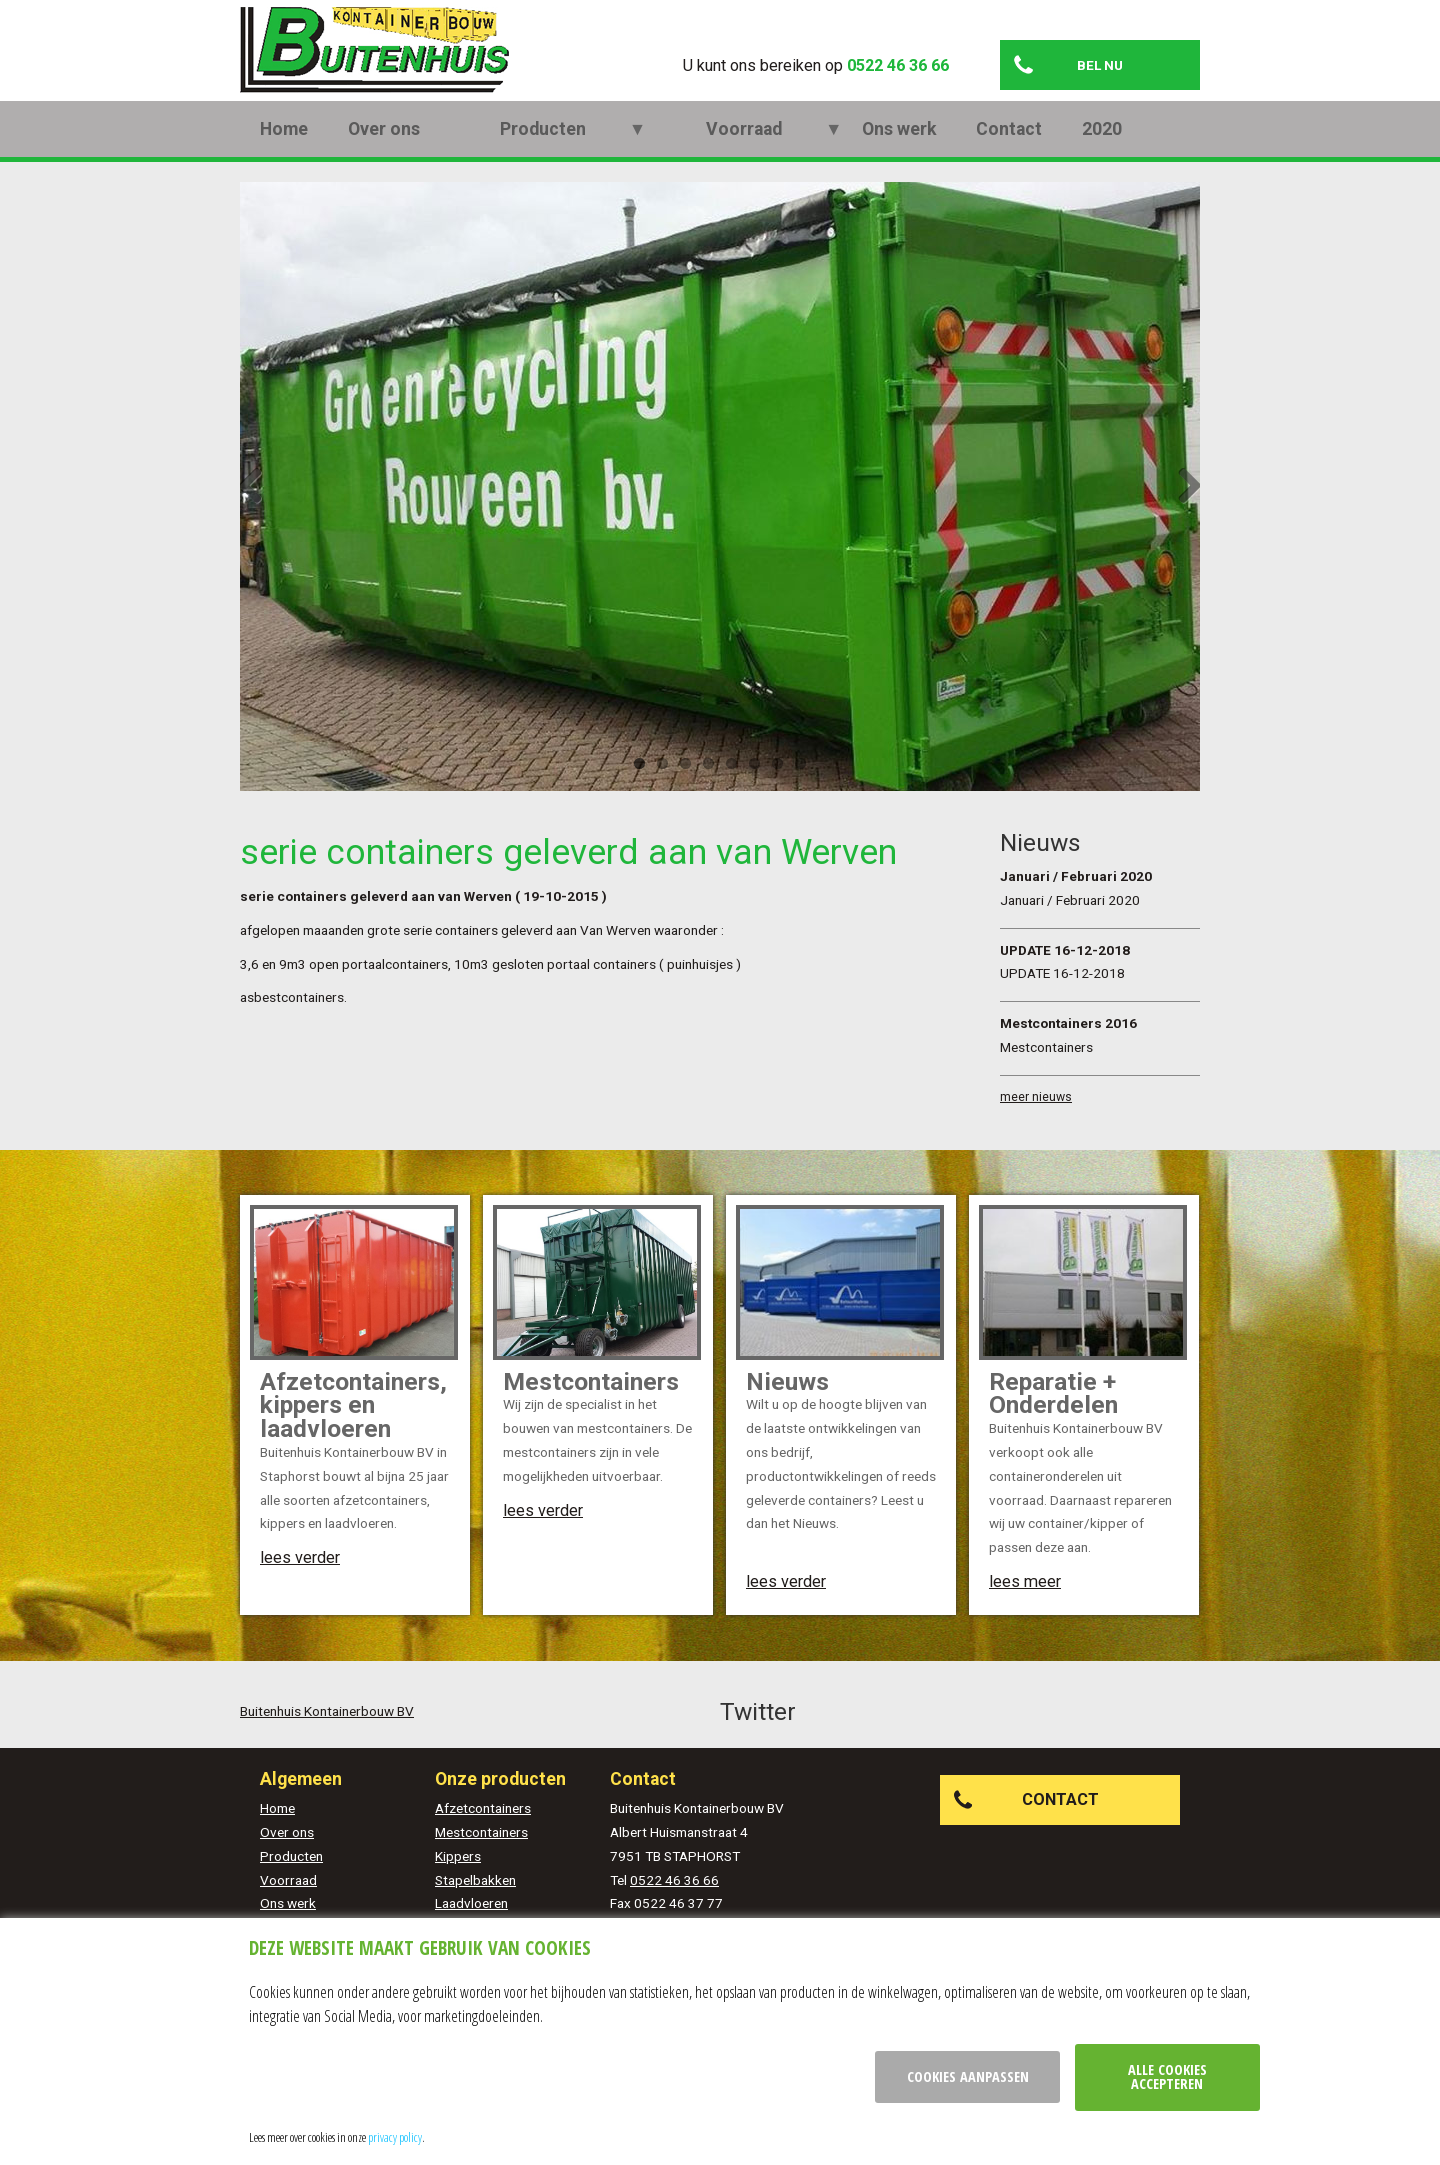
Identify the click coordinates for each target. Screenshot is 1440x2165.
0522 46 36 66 (898, 65)
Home (284, 155)
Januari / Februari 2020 (1076, 902)
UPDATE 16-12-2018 (1065, 975)
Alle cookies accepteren (1167, 2076)
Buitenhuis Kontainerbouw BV (327, 1736)
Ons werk (739, 155)
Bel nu (1100, 65)
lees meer (1025, 1607)
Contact (849, 155)
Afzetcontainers (483, 1834)
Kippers (458, 1882)
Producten (503, 155)
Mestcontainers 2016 (1068, 1049)
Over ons (384, 155)
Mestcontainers (481, 1858)
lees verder (300, 1583)
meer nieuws (1036, 1123)
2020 (942, 155)
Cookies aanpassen (968, 2076)
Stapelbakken (475, 1905)
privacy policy (395, 2137)
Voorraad (624, 155)
